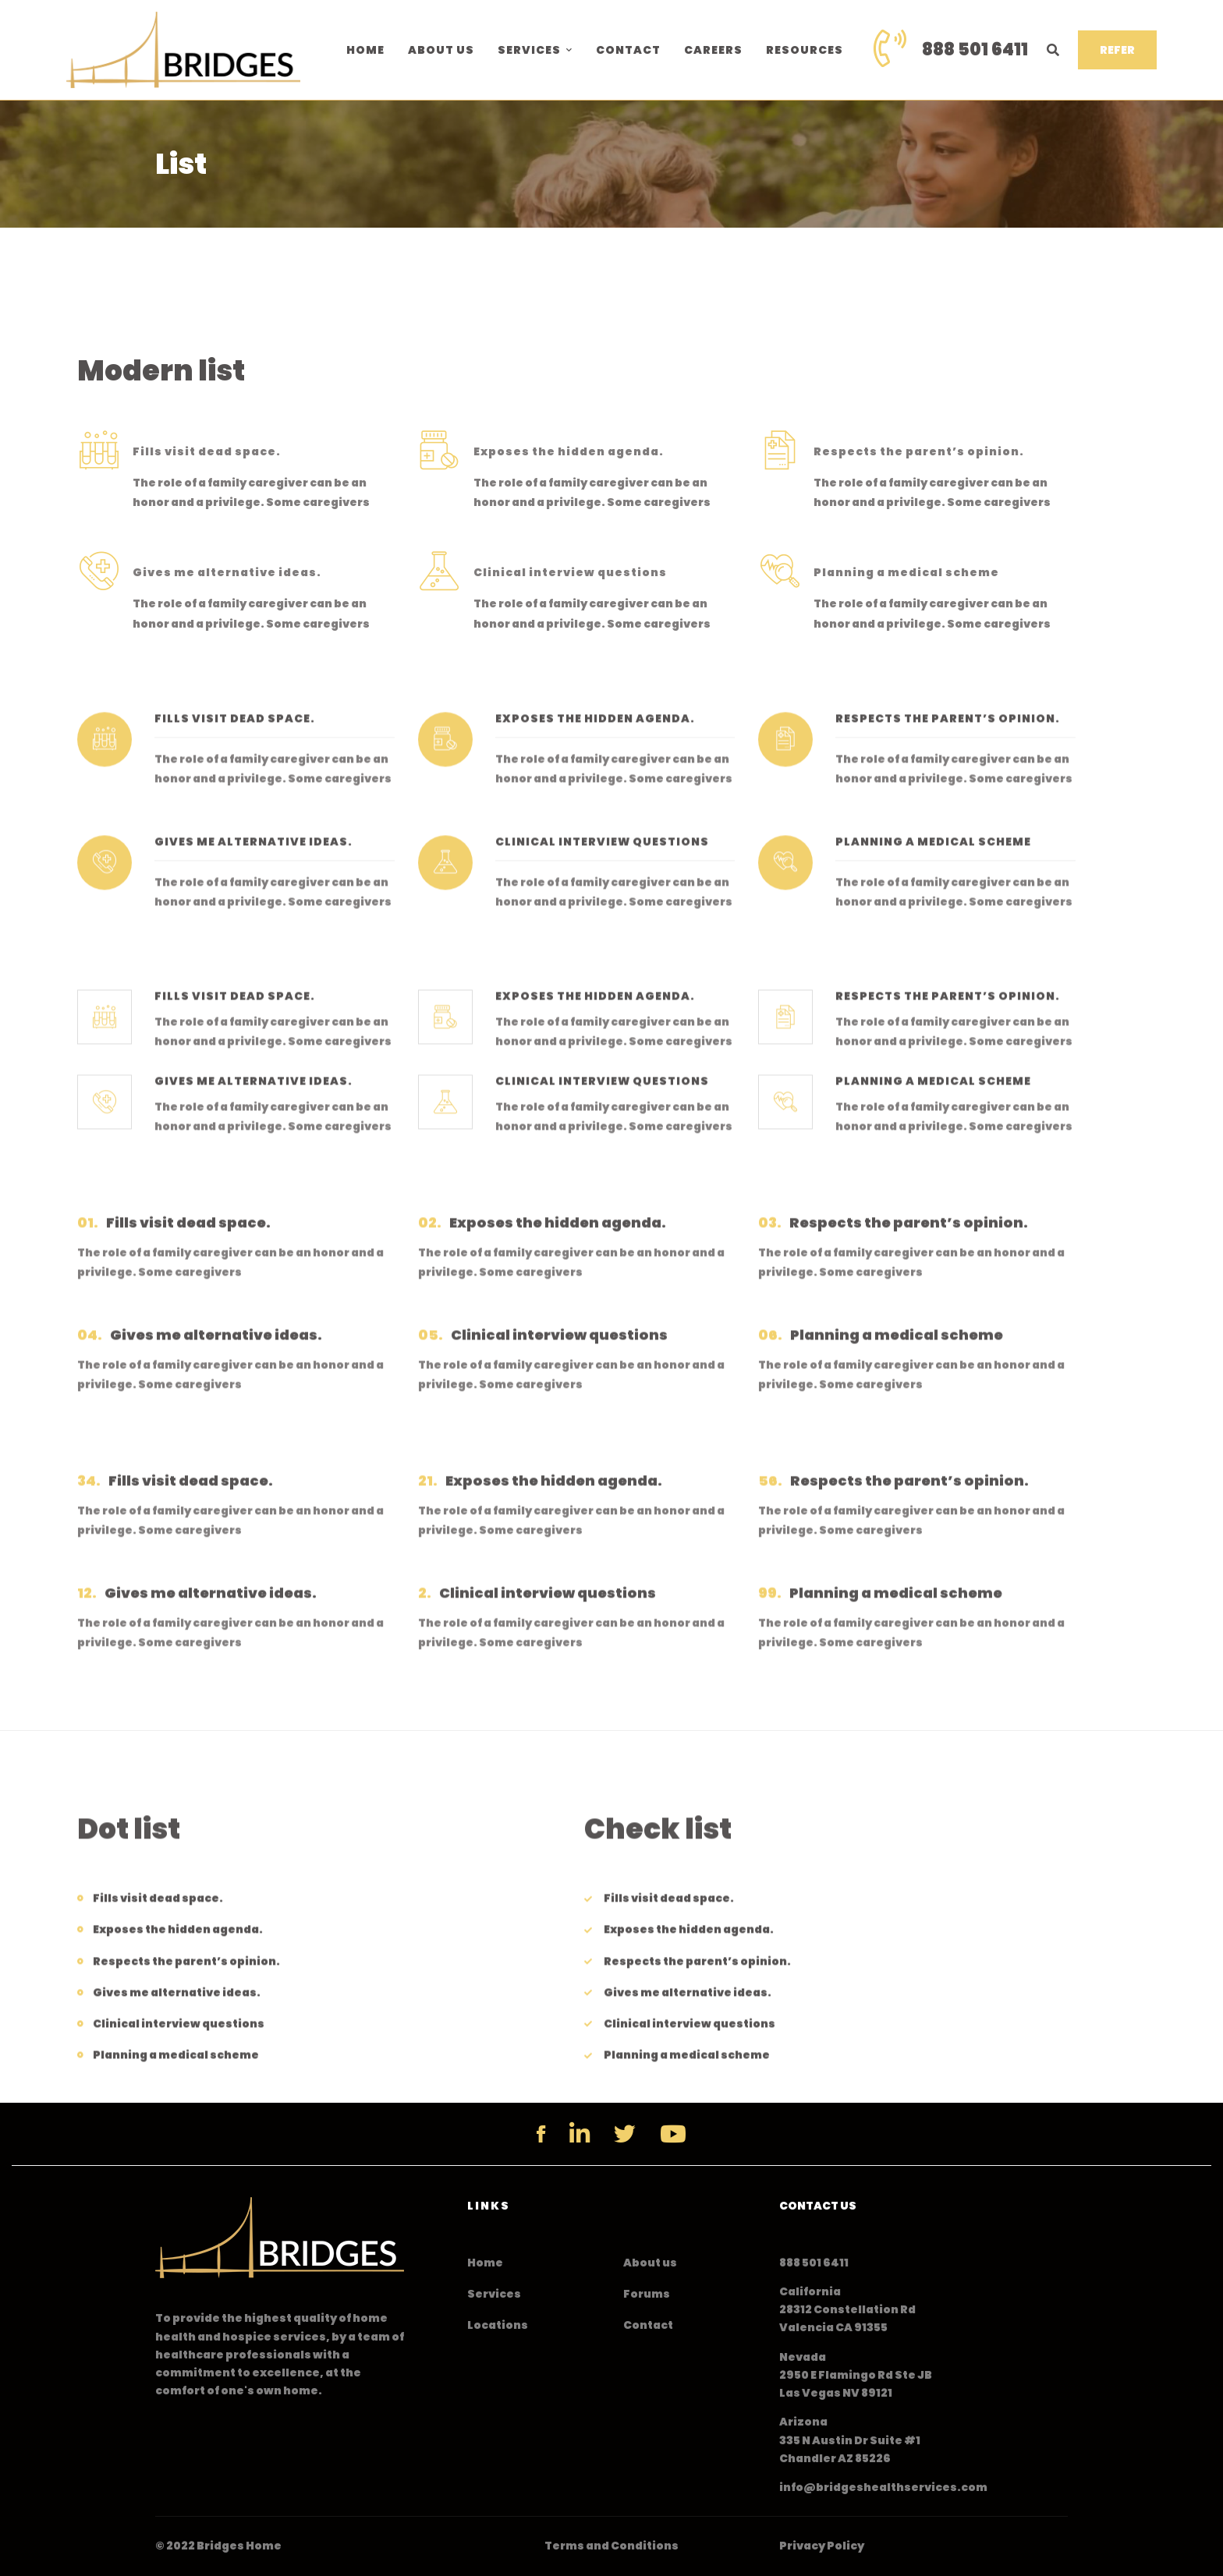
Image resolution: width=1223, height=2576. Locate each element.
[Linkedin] (579, 2134)
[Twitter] (625, 2134)
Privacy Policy (821, 2545)
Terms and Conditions (611, 2545)
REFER (1117, 50)
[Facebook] (541, 2134)
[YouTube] (673, 2134)
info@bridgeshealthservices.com (883, 2487)
